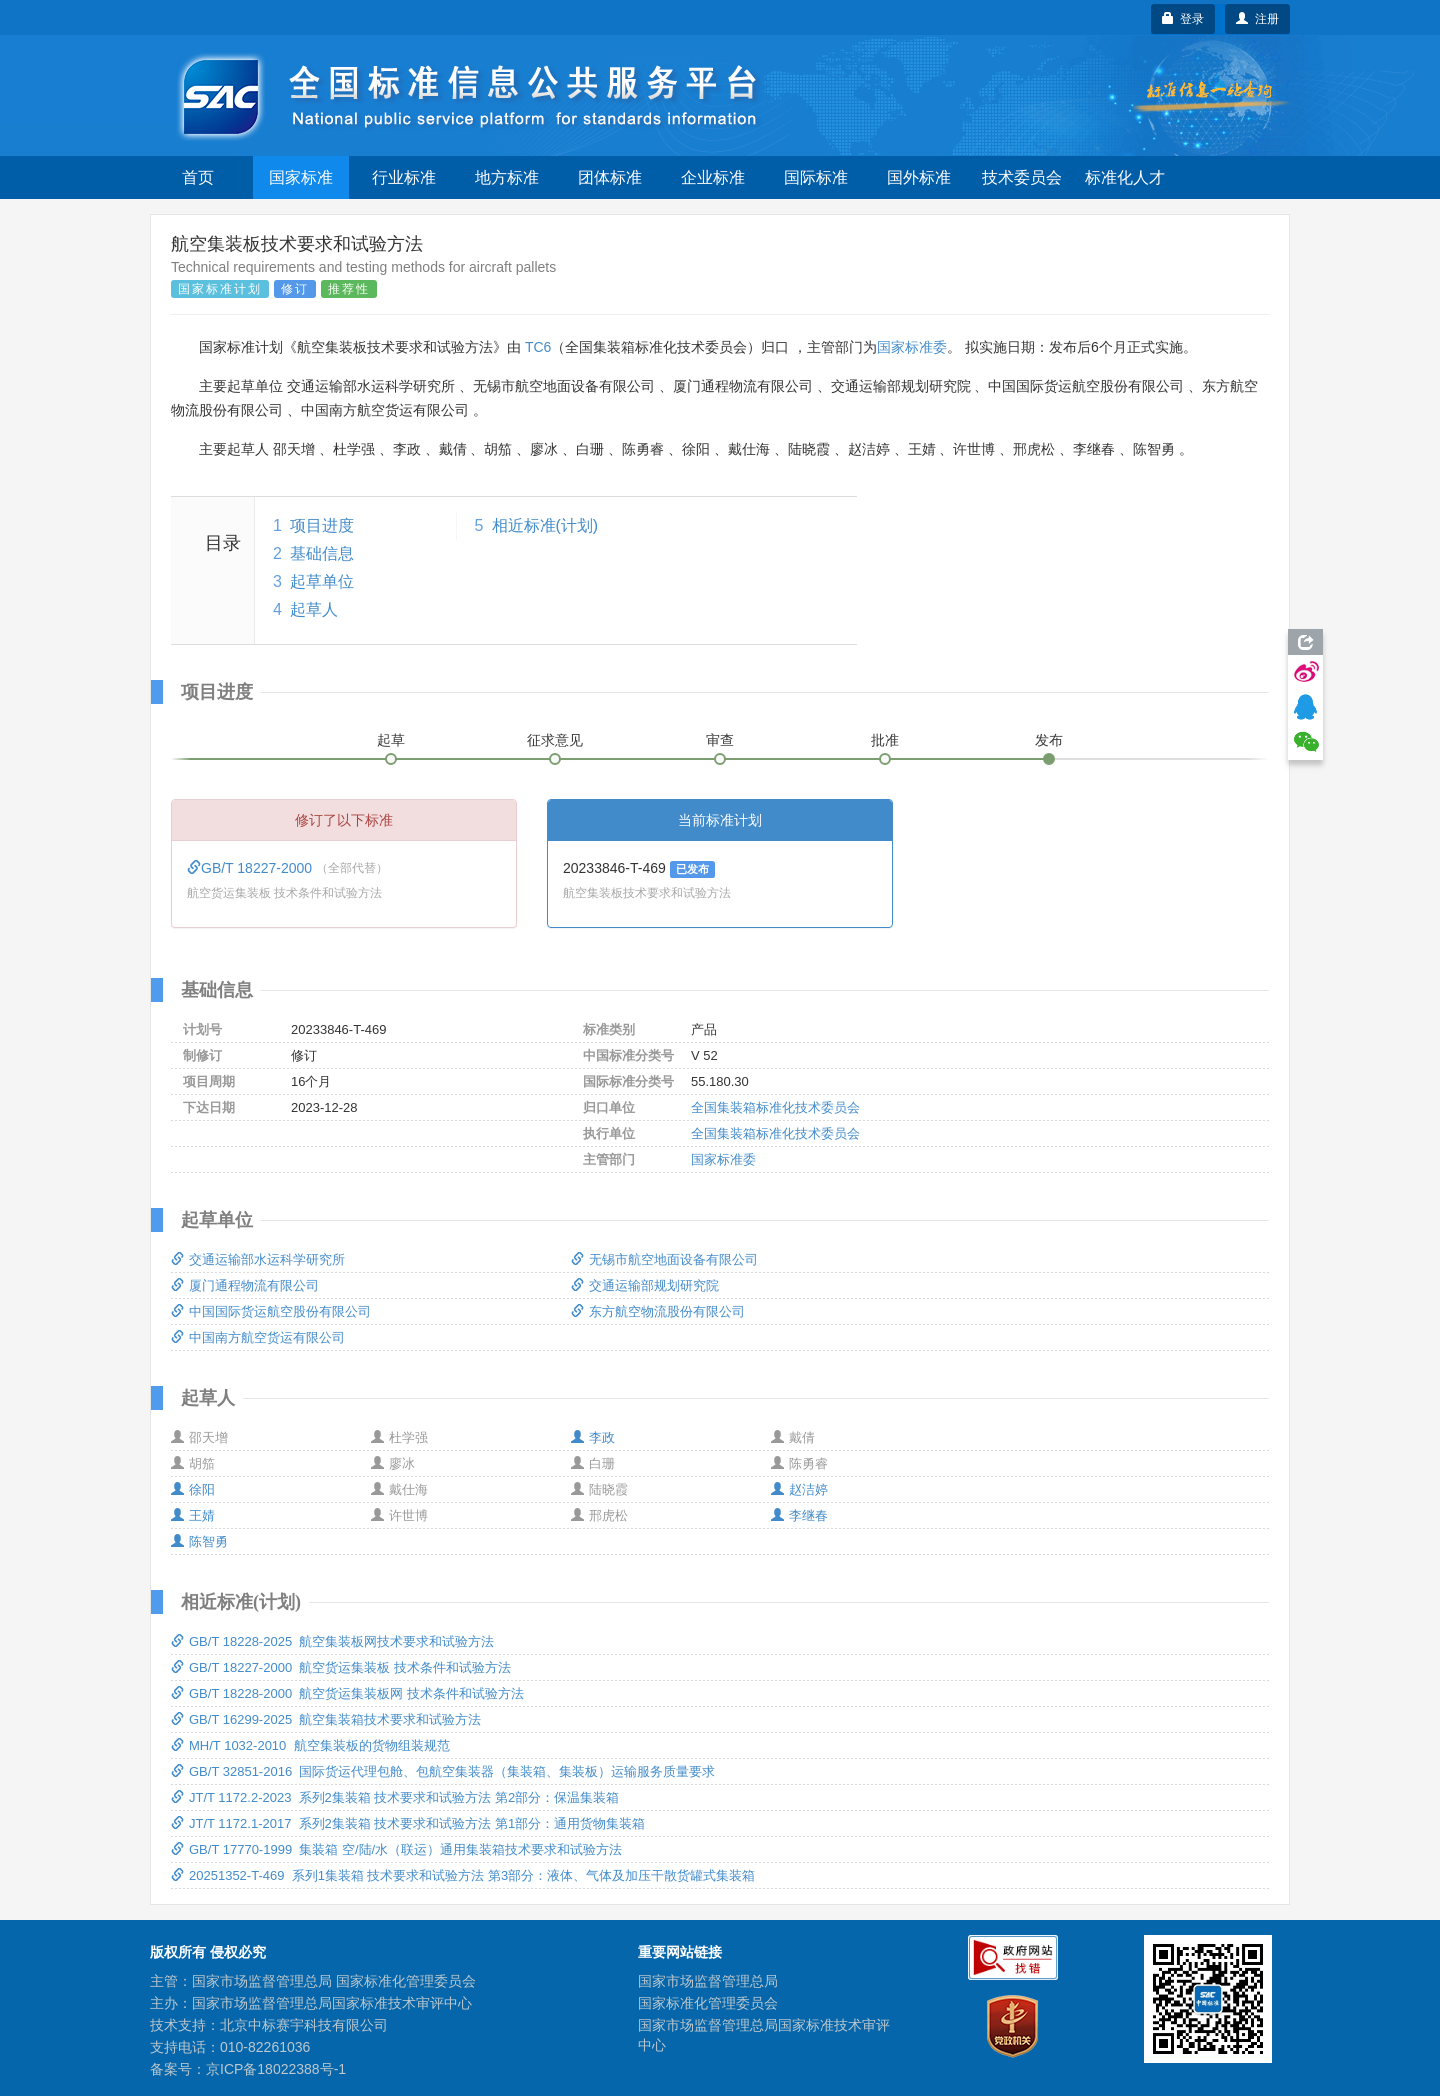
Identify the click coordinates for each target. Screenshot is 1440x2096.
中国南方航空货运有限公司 (258, 1337)
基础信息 (322, 553)
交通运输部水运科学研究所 (258, 1259)
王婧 (193, 1515)
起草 (391, 740)
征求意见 (555, 740)
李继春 (799, 1515)
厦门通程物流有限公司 (245, 1285)
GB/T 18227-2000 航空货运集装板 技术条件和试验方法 (341, 1667)
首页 (198, 177)
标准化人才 (1125, 177)
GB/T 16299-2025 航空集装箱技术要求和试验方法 (326, 1719)
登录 (1183, 19)
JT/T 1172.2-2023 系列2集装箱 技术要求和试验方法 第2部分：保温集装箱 (395, 1797)
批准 (885, 740)
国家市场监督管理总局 (708, 1981)
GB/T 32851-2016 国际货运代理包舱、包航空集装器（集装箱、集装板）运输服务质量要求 (443, 1771)
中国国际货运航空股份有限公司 (271, 1311)
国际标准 (816, 177)
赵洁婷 (799, 1489)
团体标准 (610, 177)
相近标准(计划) (545, 525)
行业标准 (404, 177)
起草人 (314, 609)
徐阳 (193, 1489)
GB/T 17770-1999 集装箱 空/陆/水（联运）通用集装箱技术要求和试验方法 (396, 1849)
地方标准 (507, 177)
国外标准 (919, 177)
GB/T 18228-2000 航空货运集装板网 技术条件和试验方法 (347, 1693)
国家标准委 (912, 347)
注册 (1257, 19)
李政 (593, 1437)
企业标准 (713, 177)
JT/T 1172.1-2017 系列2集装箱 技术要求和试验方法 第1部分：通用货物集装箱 (408, 1823)
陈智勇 (199, 1541)
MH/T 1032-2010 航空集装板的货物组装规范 (310, 1745)
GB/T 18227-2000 (251, 868)
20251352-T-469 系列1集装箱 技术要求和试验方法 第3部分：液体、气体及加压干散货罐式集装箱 (463, 1875)
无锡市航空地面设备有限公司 (664, 1259)
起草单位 (322, 581)
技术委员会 (1022, 177)
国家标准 (301, 177)
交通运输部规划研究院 (645, 1285)
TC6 (538, 347)
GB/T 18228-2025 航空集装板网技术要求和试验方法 (332, 1641)
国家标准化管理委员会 (708, 2003)
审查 (720, 740)
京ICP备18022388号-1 (276, 2069)
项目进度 (322, 525)
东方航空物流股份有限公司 (658, 1311)
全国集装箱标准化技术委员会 (775, 1107)
